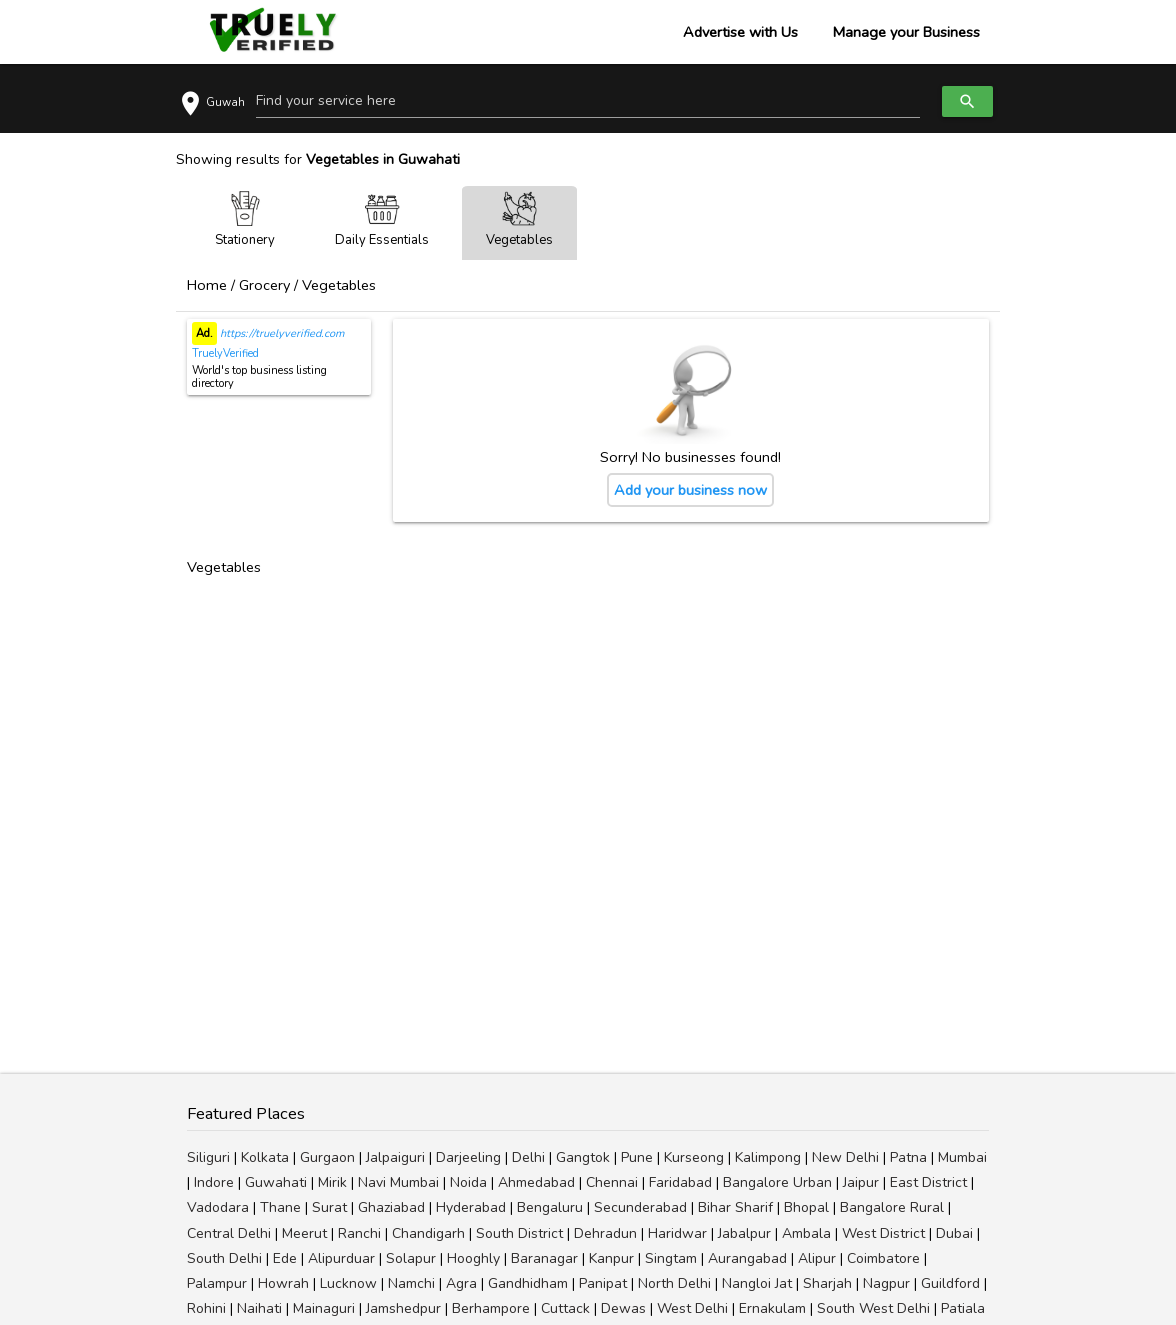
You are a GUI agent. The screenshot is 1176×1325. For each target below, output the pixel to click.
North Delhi (674, 1283)
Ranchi (359, 1233)
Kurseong (694, 1157)
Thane (280, 1207)
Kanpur (611, 1258)
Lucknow (348, 1283)
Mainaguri (324, 1308)
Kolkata (265, 1157)
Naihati (259, 1308)
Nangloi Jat (757, 1283)
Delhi (528, 1157)
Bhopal (806, 1207)
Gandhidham (528, 1283)
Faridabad (680, 1182)
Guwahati (276, 1182)
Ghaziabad (391, 1207)
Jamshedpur (403, 1308)
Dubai (954, 1233)
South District (519, 1233)
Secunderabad (640, 1207)
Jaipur (861, 1182)
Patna (908, 1157)
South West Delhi (873, 1308)
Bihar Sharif (735, 1207)
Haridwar (677, 1233)
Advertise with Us (740, 32)
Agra (461, 1283)
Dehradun (605, 1233)
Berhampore (491, 1308)
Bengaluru (550, 1207)
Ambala (806, 1233)
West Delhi (692, 1308)
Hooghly (473, 1258)
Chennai (612, 1182)
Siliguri (208, 1157)
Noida (468, 1182)
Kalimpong (768, 1157)
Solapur (411, 1258)
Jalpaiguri (395, 1157)
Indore (214, 1182)
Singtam (671, 1258)
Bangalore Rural (892, 1207)
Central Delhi (229, 1233)
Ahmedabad (536, 1182)
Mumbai (962, 1157)
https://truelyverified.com (280, 333)
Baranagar (544, 1258)
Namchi (411, 1283)
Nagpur (886, 1283)
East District (928, 1182)
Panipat (603, 1283)
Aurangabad (747, 1258)
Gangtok (583, 1157)
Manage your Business (906, 32)
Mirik (332, 1182)
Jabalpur (744, 1233)
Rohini (206, 1308)
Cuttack (565, 1308)
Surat (329, 1207)
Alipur (817, 1258)
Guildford (950, 1283)
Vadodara (218, 1207)
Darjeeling (468, 1157)
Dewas (623, 1308)
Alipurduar (341, 1258)
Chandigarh (428, 1233)
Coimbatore (883, 1258)
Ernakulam (772, 1308)
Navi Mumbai (398, 1182)
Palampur (217, 1283)
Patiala (963, 1308)
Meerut (304, 1233)
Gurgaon (327, 1157)
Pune (637, 1157)
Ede (285, 1258)
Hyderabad (471, 1207)
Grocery (264, 285)
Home (207, 285)
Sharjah (827, 1283)
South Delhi (224, 1258)
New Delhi (845, 1157)
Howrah (283, 1283)
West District (883, 1233)
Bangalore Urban (777, 1182)
